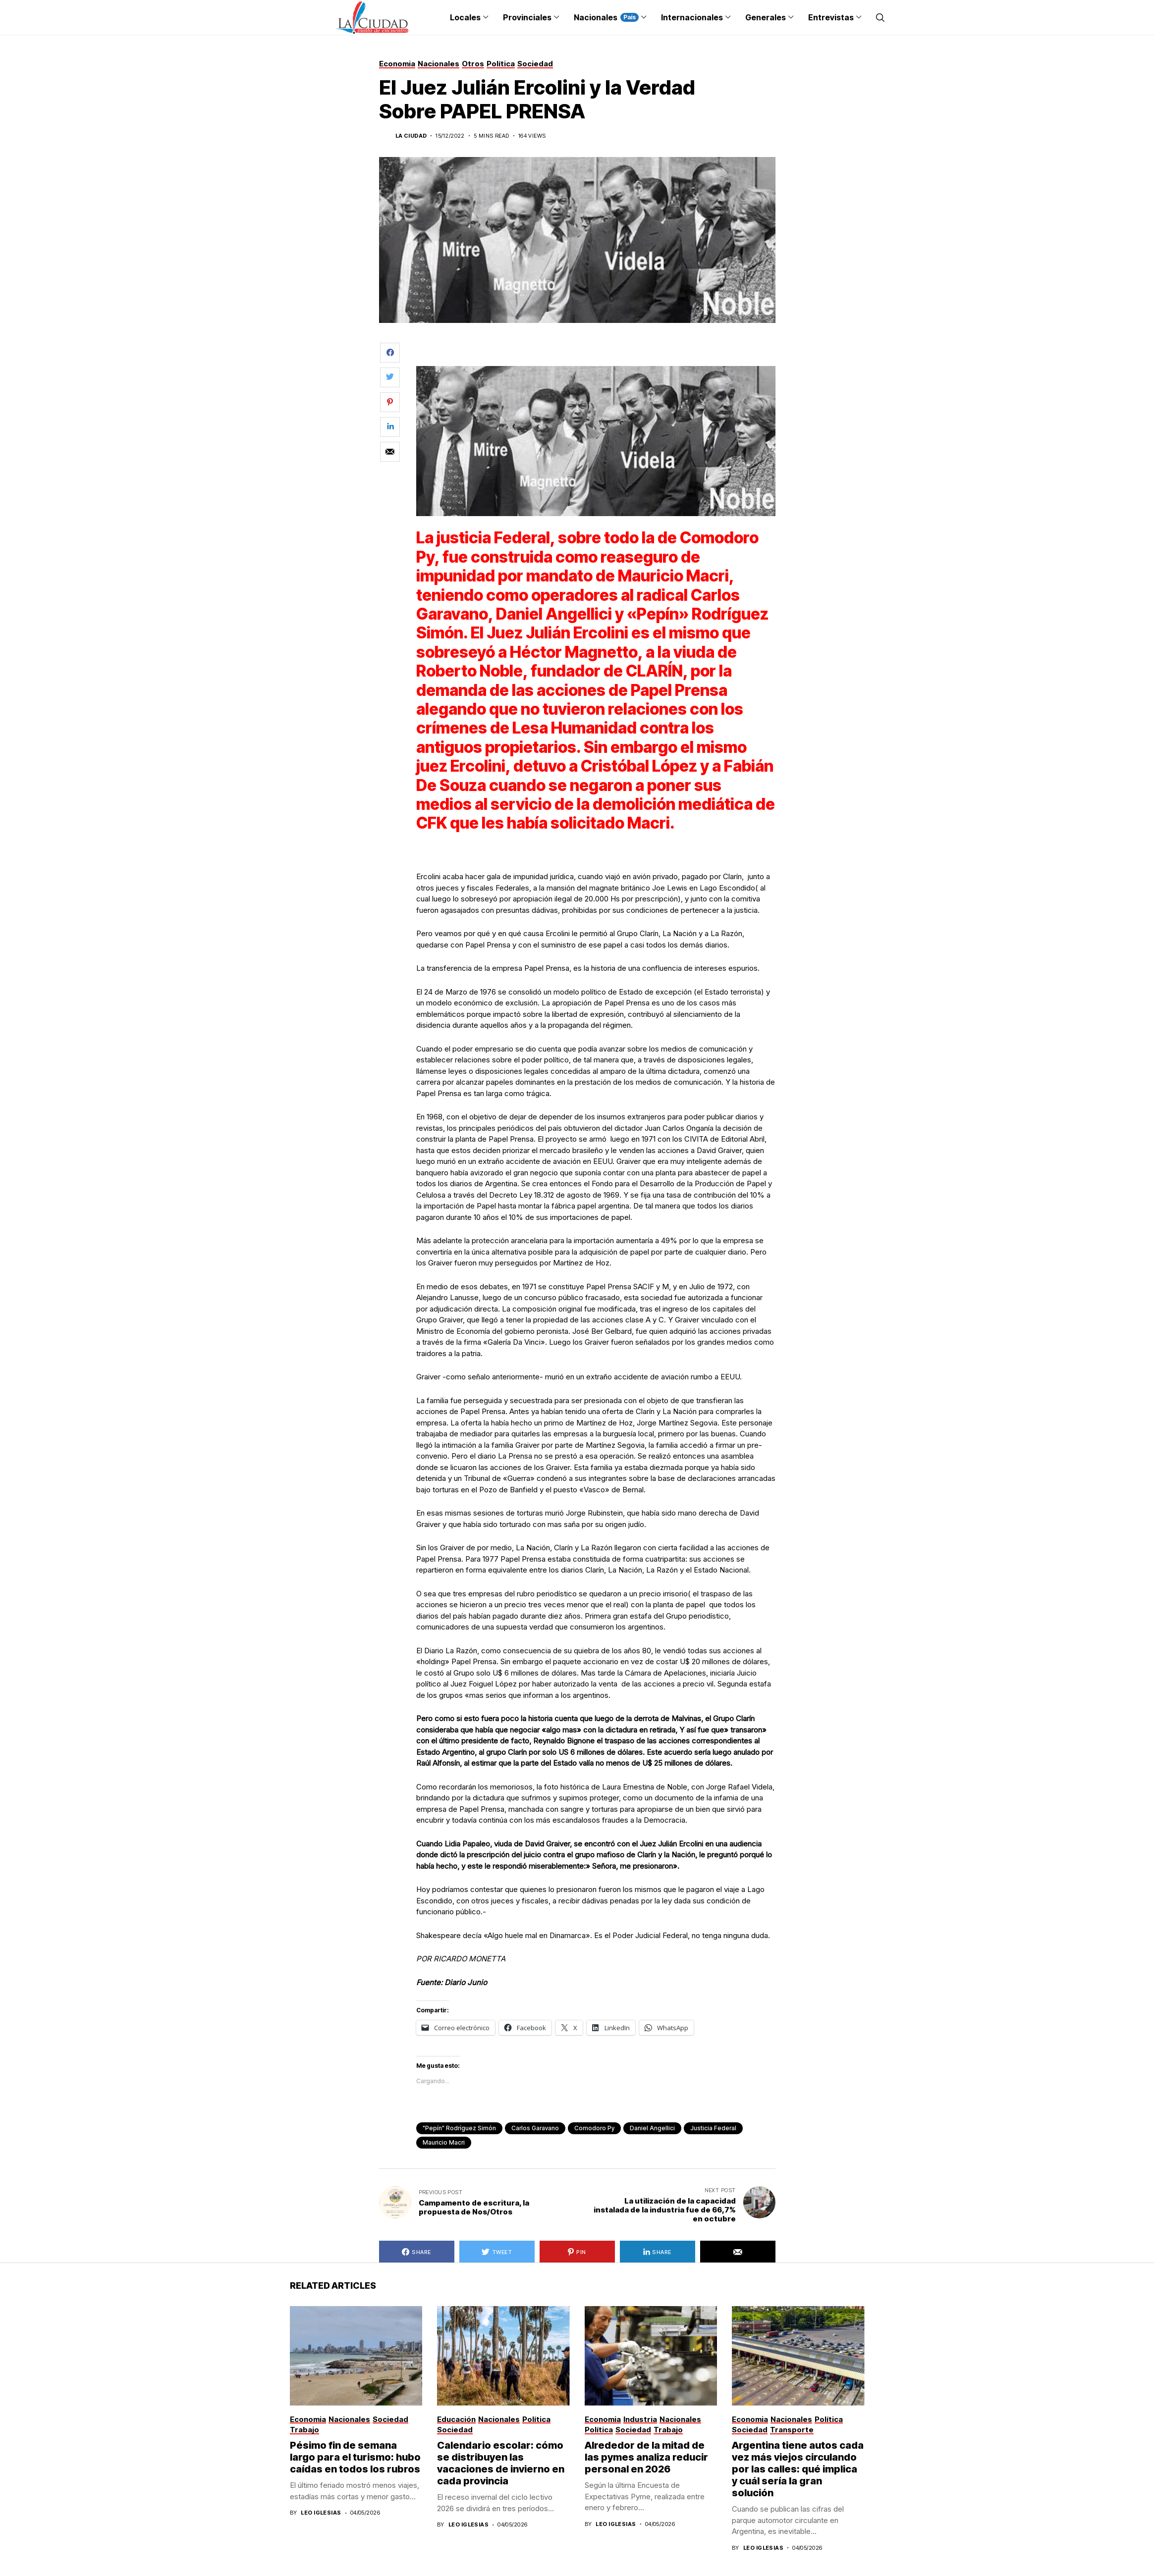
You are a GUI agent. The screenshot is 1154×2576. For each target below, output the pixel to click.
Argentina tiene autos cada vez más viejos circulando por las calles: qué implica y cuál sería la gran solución (798, 2469)
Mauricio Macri (444, 2142)
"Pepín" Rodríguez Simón (459, 2128)
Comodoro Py (594, 2128)
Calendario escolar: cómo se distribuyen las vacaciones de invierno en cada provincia (500, 2463)
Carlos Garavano (535, 2128)
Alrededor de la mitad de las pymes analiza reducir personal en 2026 (646, 2457)
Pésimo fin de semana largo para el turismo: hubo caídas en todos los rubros (355, 2457)
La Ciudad (411, 136)
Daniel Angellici (652, 2128)
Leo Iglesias (321, 2513)
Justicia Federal (713, 2128)
